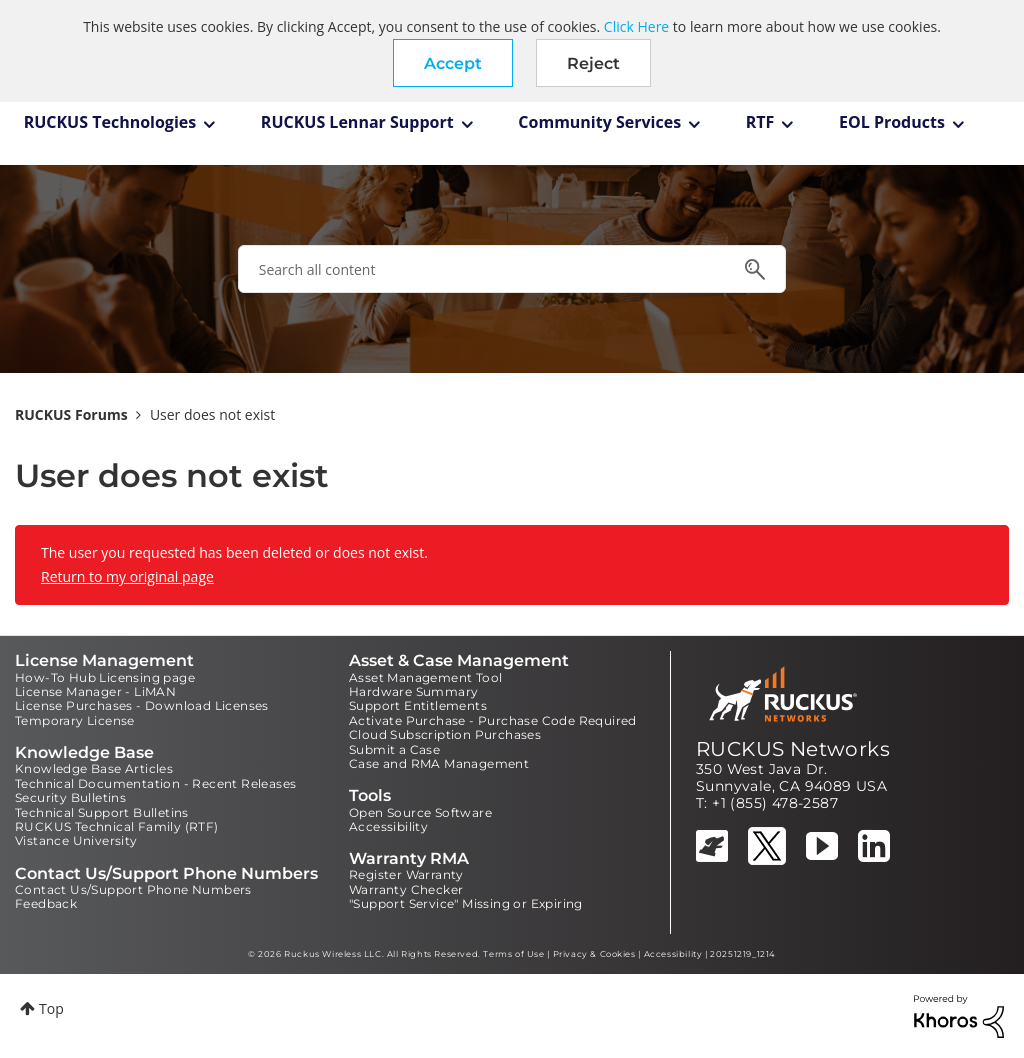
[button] (453, 63)
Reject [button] (593, 63)
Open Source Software (420, 812)
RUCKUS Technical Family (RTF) (117, 826)
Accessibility (388, 826)
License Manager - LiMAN (95, 691)
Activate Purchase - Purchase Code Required (493, 720)
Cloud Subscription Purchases (445, 734)
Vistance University (76, 840)
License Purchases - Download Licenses (142, 705)
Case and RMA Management (439, 763)
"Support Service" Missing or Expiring (466, 903)
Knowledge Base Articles (94, 768)
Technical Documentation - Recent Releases (155, 783)
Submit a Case (394, 749)
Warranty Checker (406, 889)
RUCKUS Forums (71, 414)
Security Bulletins (70, 797)
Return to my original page (127, 576)
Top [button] (51, 1008)
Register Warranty (406, 874)
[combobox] (512, 269)
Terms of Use (513, 954)
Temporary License (75, 720)
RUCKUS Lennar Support (357, 122)
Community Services (599, 122)
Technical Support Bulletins (102, 812)
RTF (760, 122)
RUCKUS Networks (793, 749)
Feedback (46, 903)
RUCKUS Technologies (110, 122)
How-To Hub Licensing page (105, 677)
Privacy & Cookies (594, 954)
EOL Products (892, 122)
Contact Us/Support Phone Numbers (133, 889)
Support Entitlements (418, 705)
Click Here (636, 26)
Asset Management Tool (425, 677)
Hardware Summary (413, 691)
